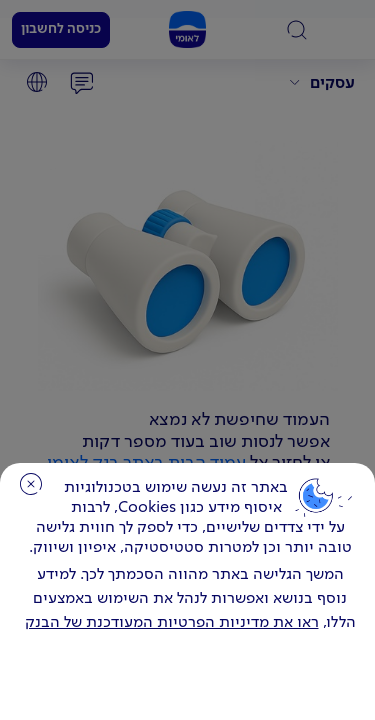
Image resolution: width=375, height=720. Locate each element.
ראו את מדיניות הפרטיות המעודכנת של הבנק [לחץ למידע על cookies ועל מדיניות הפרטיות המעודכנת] (172, 623)
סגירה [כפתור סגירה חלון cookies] (31, 484)
